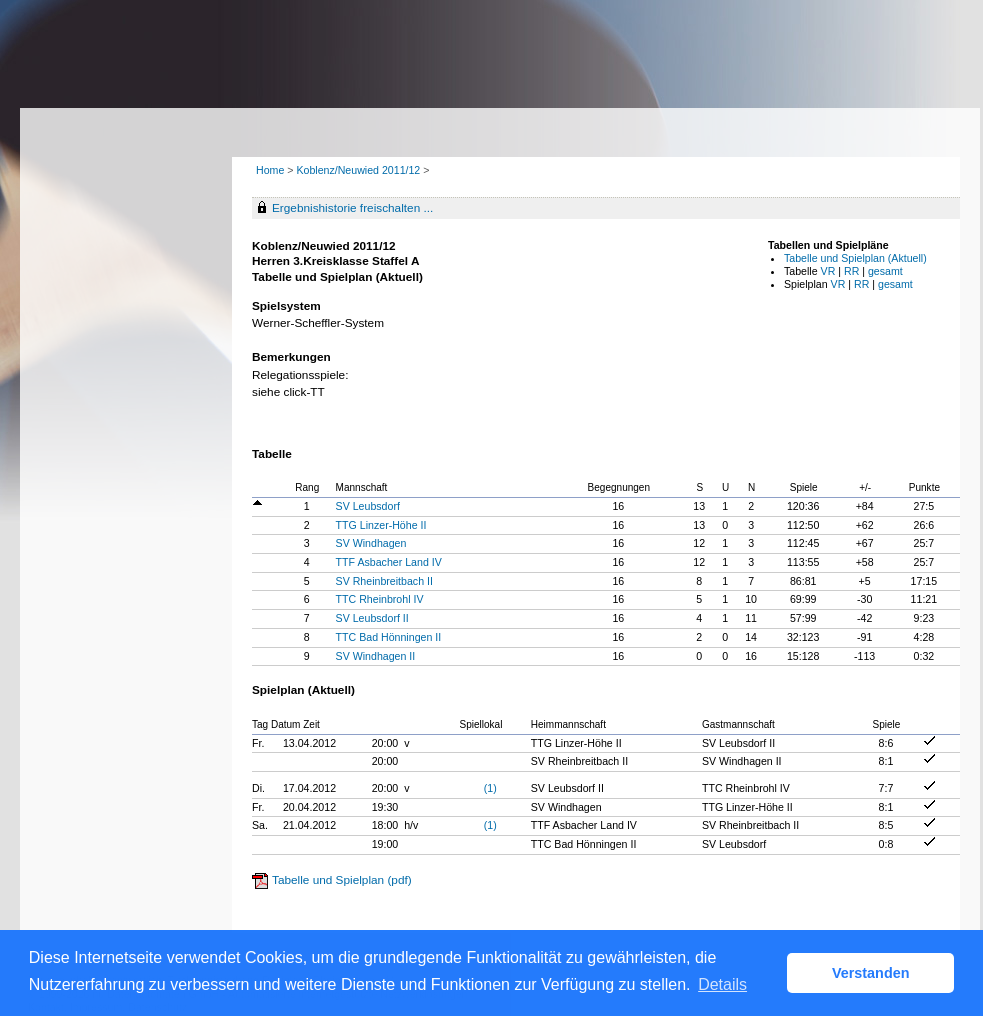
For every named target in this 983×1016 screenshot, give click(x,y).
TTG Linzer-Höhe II (381, 525)
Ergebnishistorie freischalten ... (352, 208)
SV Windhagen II (376, 656)
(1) (490, 788)
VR (828, 271)
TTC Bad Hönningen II (389, 637)
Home (270, 170)
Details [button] (722, 984)
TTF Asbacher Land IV (389, 562)
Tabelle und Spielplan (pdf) (342, 880)
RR (851, 271)
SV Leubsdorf (368, 506)
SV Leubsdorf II (372, 618)
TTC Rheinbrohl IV (380, 599)
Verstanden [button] (871, 973)
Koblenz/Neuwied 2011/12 (359, 170)
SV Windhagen (371, 543)
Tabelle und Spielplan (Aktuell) (855, 258)
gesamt (885, 271)
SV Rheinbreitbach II (384, 581)
